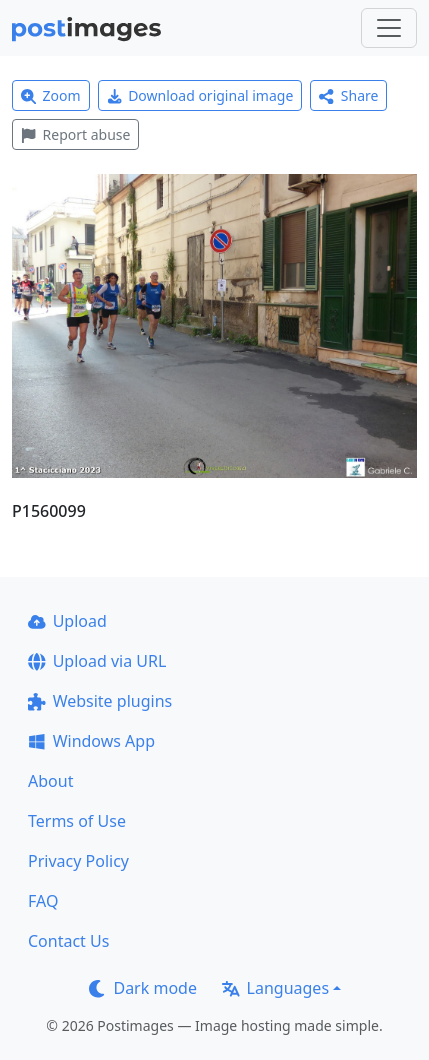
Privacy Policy (78, 861)
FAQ (43, 901)
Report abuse (75, 134)
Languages (275, 988)
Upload (67, 621)
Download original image (200, 95)
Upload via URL (97, 661)
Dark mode (143, 988)
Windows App (91, 741)
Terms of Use (77, 821)
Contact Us (68, 941)
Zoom (51, 95)
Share (348, 95)
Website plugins (100, 701)
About (50, 781)
